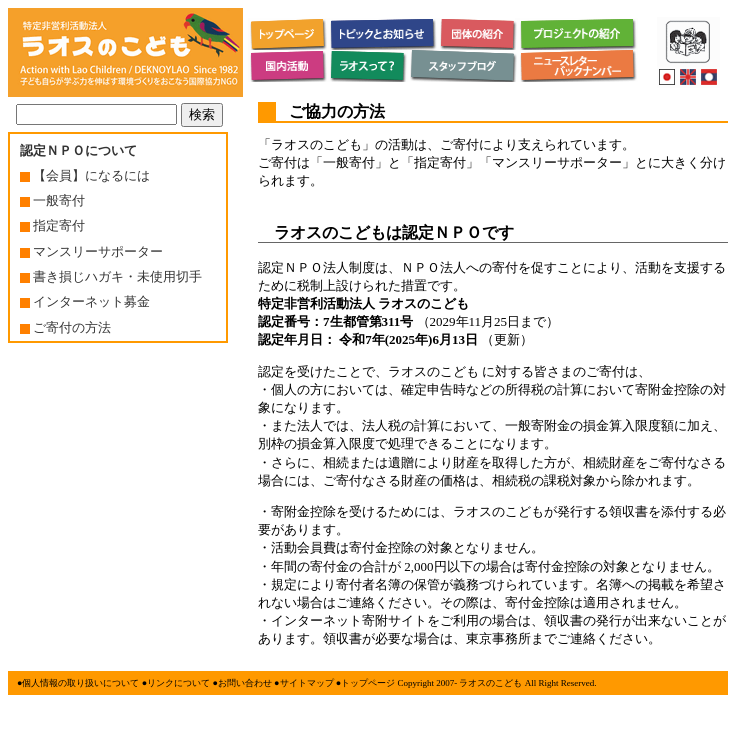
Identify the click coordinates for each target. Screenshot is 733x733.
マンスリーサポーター (91, 251)
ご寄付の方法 (65, 327)
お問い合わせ (245, 683)
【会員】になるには (85, 175)
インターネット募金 (85, 301)
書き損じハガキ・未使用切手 (111, 276)
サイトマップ (307, 683)
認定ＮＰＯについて (78, 150)
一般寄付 (52, 200)
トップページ (368, 683)
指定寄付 (52, 225)
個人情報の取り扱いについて (80, 683)
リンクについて (178, 683)
